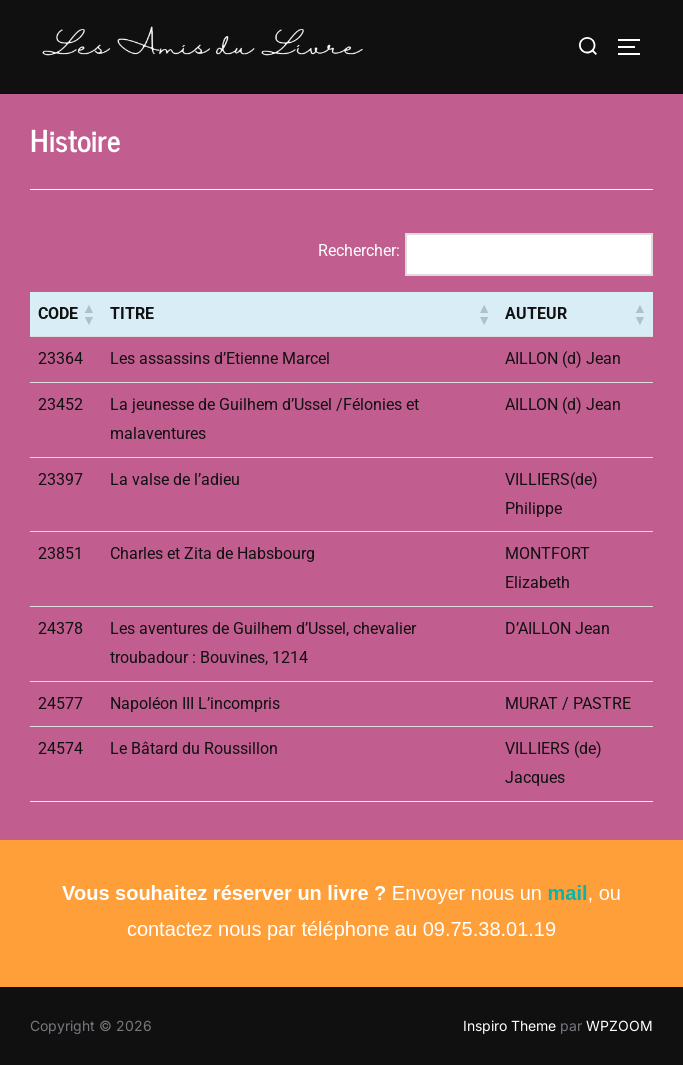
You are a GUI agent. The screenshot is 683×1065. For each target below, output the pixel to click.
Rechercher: (359, 250)
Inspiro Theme (509, 1025)
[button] (88, 314)
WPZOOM (619, 1025)
